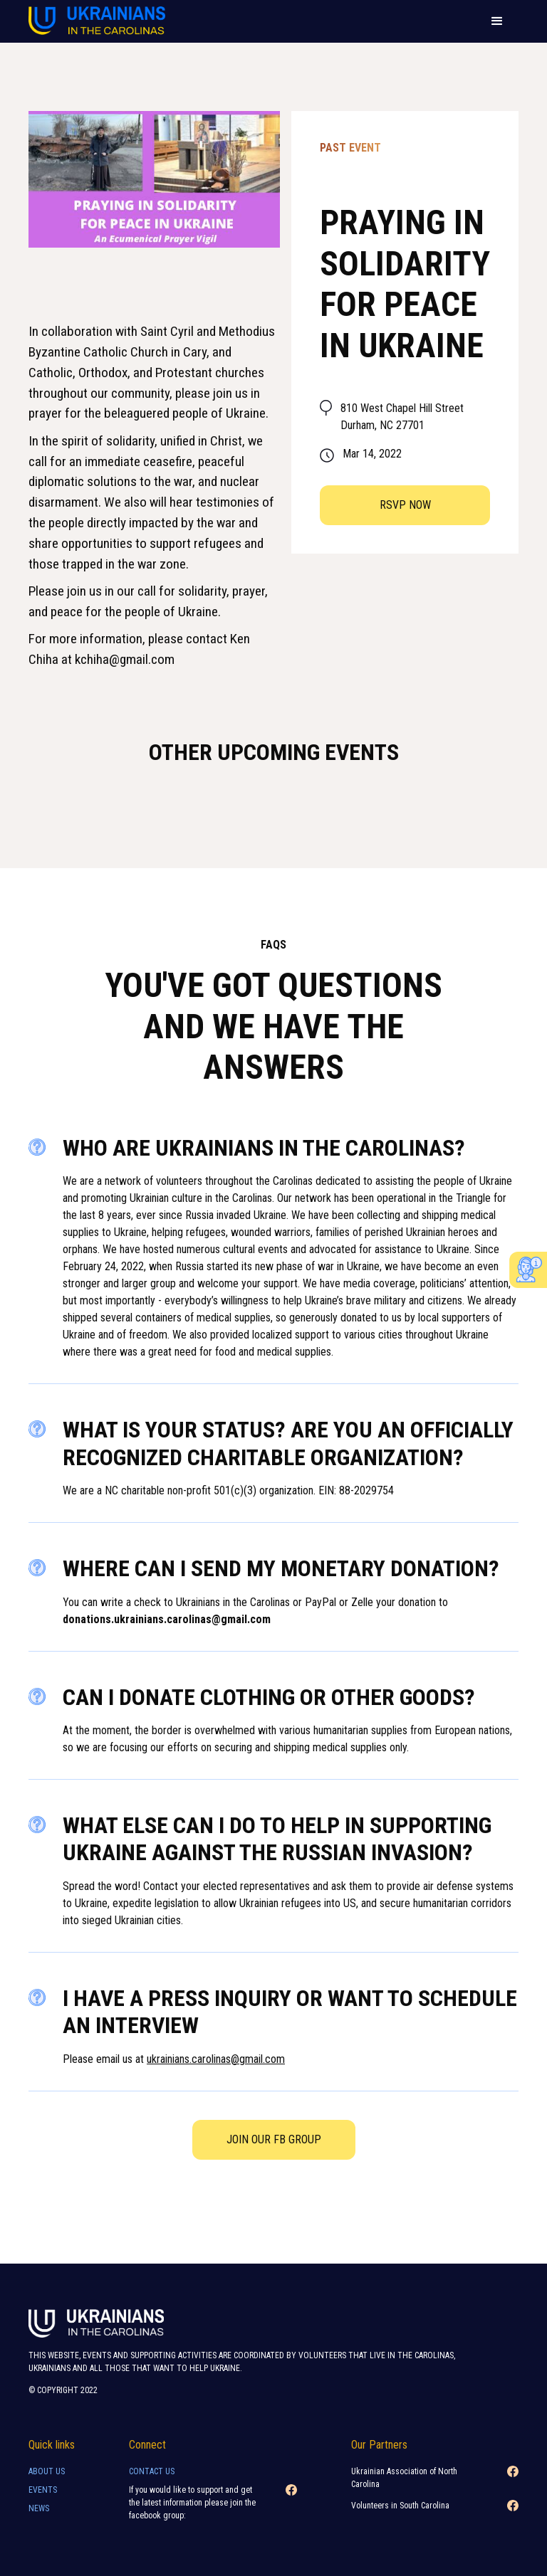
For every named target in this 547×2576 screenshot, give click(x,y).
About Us (46, 2471)
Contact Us (151, 2471)
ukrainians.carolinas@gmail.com (216, 2059)
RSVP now (405, 505)
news (38, 2508)
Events (42, 2490)
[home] (96, 21)
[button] (497, 21)
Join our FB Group (273, 2139)
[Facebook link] (291, 2506)
